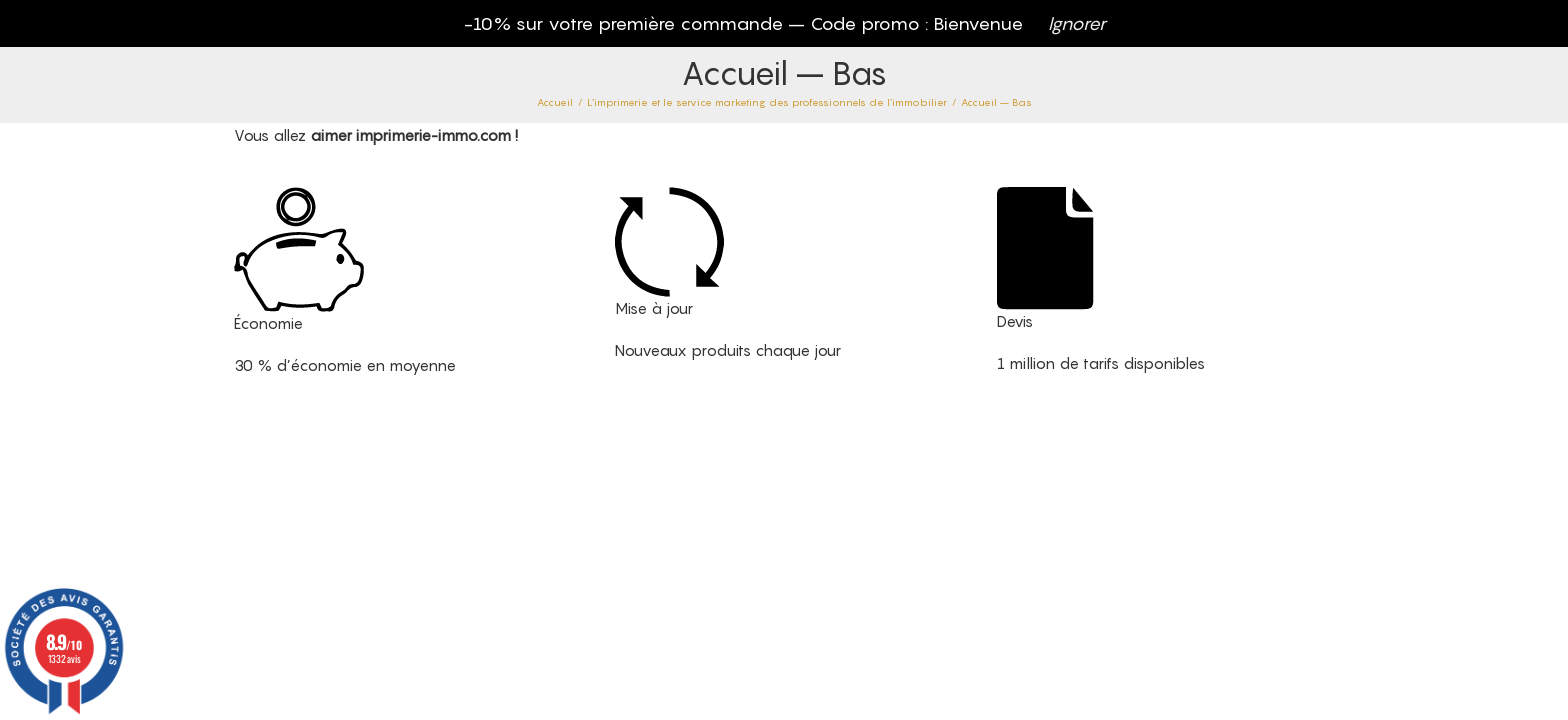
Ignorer (1077, 23)
